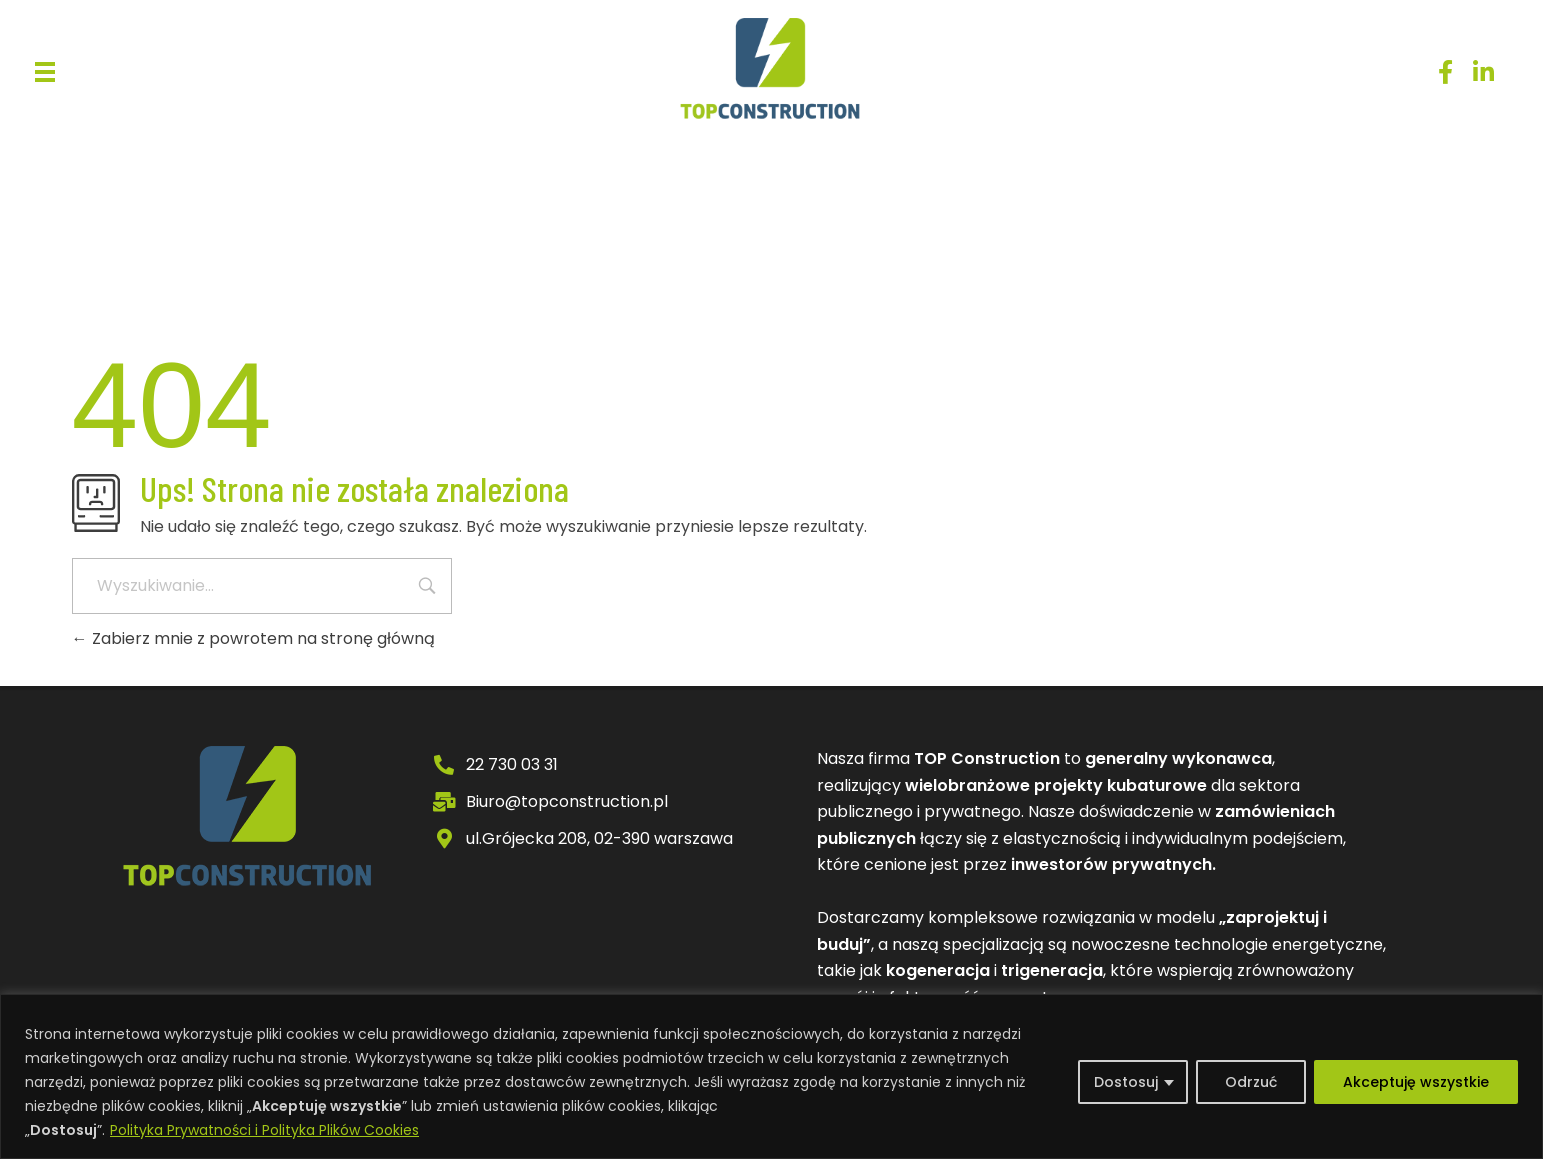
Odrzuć (1251, 1082)
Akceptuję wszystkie (1416, 1082)
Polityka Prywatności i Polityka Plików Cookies (264, 1130)
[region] (771, 1076)
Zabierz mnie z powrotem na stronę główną (253, 638)
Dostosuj (1126, 1082)
